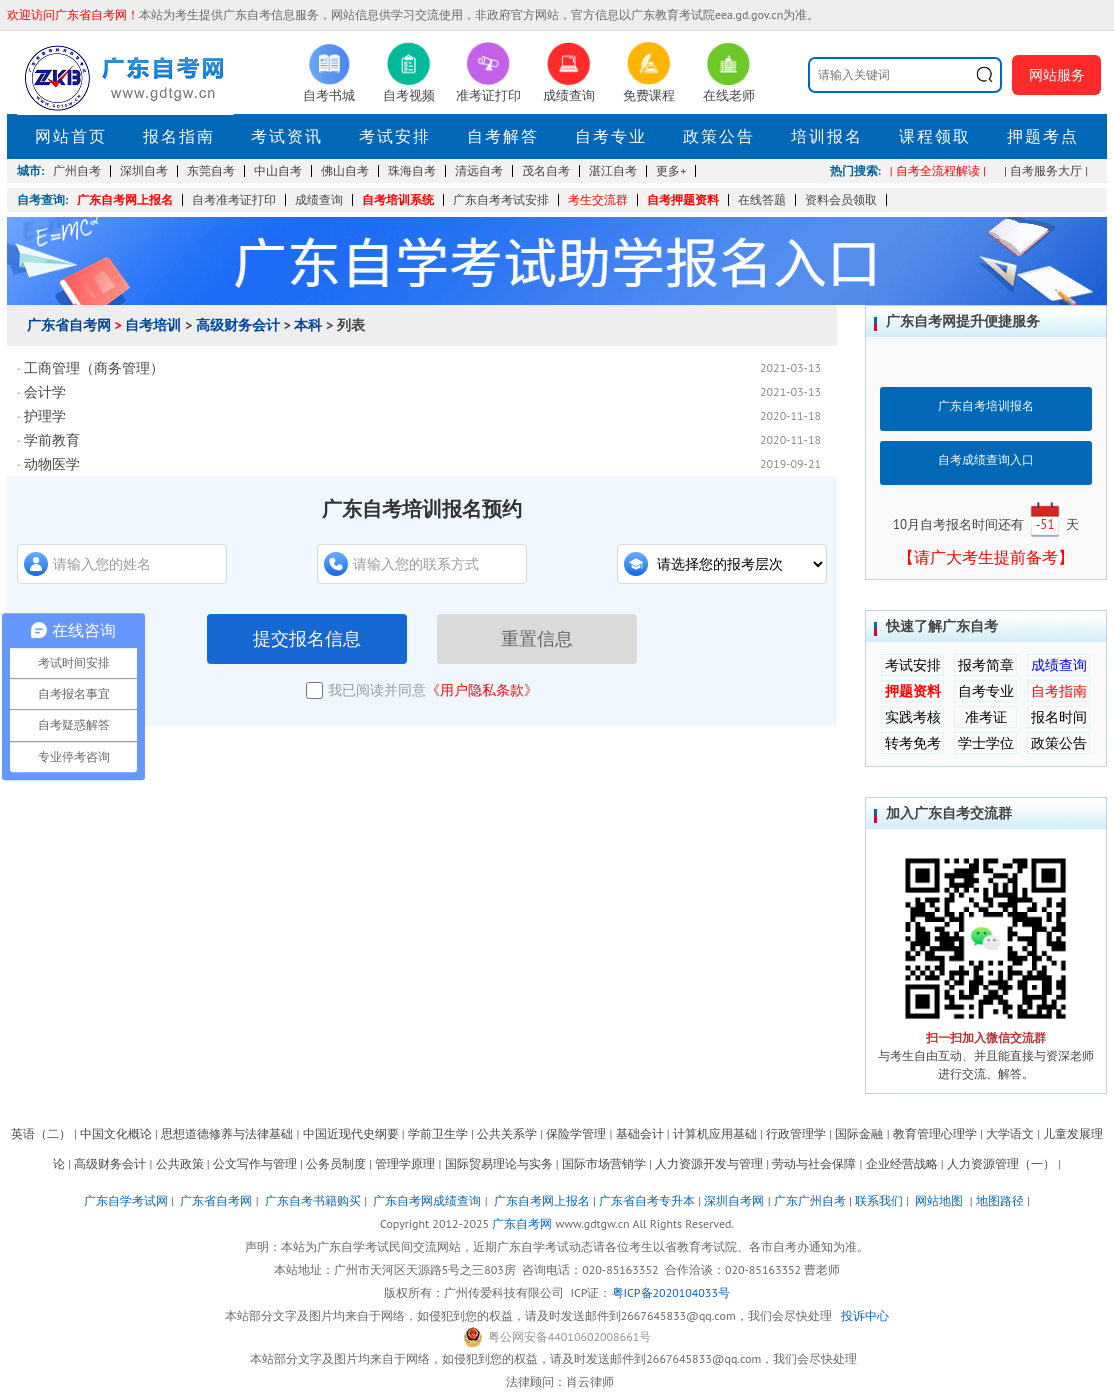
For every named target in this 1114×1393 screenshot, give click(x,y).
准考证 (986, 717)
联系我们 (879, 1200)
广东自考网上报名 (125, 199)
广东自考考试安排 (501, 199)
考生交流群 (598, 199)
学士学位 (986, 743)
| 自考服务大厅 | (1046, 170)
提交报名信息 (307, 639)
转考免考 (913, 743)
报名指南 (179, 136)
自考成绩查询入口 (986, 459)
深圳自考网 (734, 1200)
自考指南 (1059, 691)
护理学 (45, 416)
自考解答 (503, 136)
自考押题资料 (683, 199)
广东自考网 (522, 1223)
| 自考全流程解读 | (938, 170)
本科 (308, 325)
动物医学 (52, 464)
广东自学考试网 (126, 1200)
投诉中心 (865, 1315)
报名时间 (1059, 717)
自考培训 (153, 325)
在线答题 (762, 199)
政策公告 (719, 136)
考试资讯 (287, 136)
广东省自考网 (69, 325)
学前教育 (52, 440)
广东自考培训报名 (986, 405)
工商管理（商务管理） (94, 368)
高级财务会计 (238, 325)
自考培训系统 (398, 199)
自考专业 (611, 136)
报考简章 (986, 665)
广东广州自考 (810, 1200)
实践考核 (913, 717)
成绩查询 (319, 199)
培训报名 (827, 136)
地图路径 (1001, 1200)
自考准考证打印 (234, 199)
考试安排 (395, 136)
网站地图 (939, 1200)
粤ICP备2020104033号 (671, 1292)
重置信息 (537, 639)
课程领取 (935, 136)
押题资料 (913, 691)
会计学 (45, 392)
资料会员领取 (841, 199)
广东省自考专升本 (647, 1200)
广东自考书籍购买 (313, 1200)
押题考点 (1043, 136)
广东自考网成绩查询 (427, 1200)
